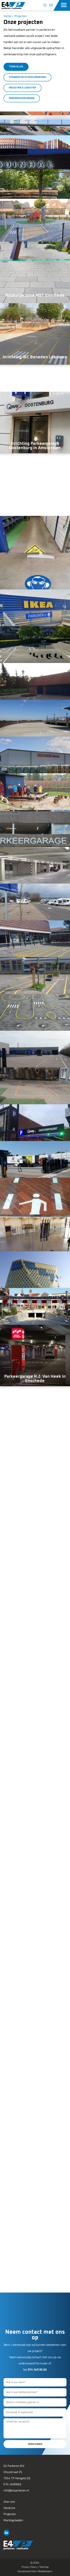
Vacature (9, 2508)
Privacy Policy (29, 2567)
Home (7, 16)
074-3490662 (12, 2484)
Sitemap (44, 2567)
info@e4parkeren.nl (16, 2490)
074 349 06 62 (37, 2369)
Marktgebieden (13, 2520)
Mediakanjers (45, 2571)
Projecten (10, 2514)
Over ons (9, 2501)
